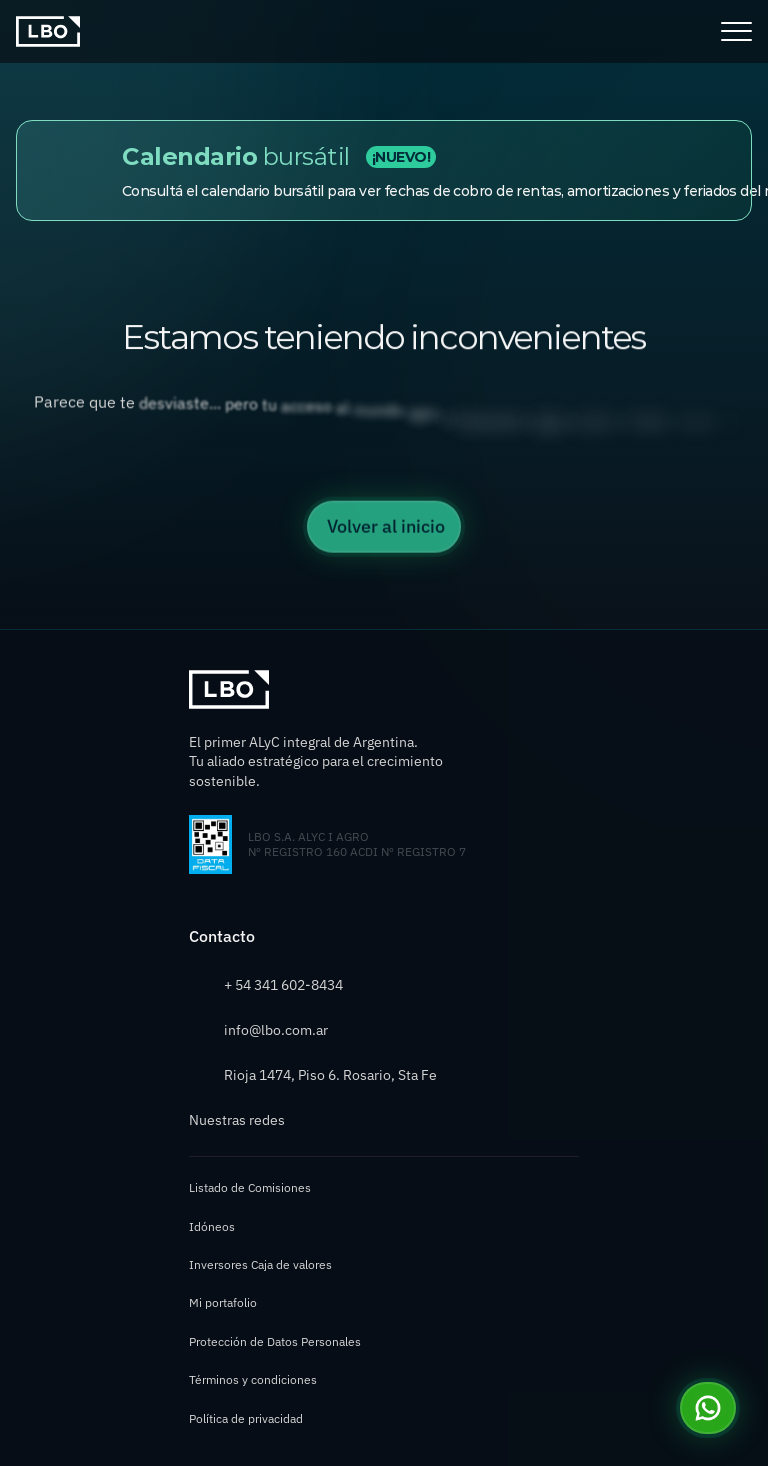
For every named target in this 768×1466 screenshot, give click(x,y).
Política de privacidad (246, 1418)
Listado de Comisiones (250, 1187)
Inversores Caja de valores (260, 1264)
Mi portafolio (223, 1302)
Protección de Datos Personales (275, 1341)
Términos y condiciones (253, 1379)
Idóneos (212, 1226)
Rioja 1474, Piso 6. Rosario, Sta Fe (330, 1075)
